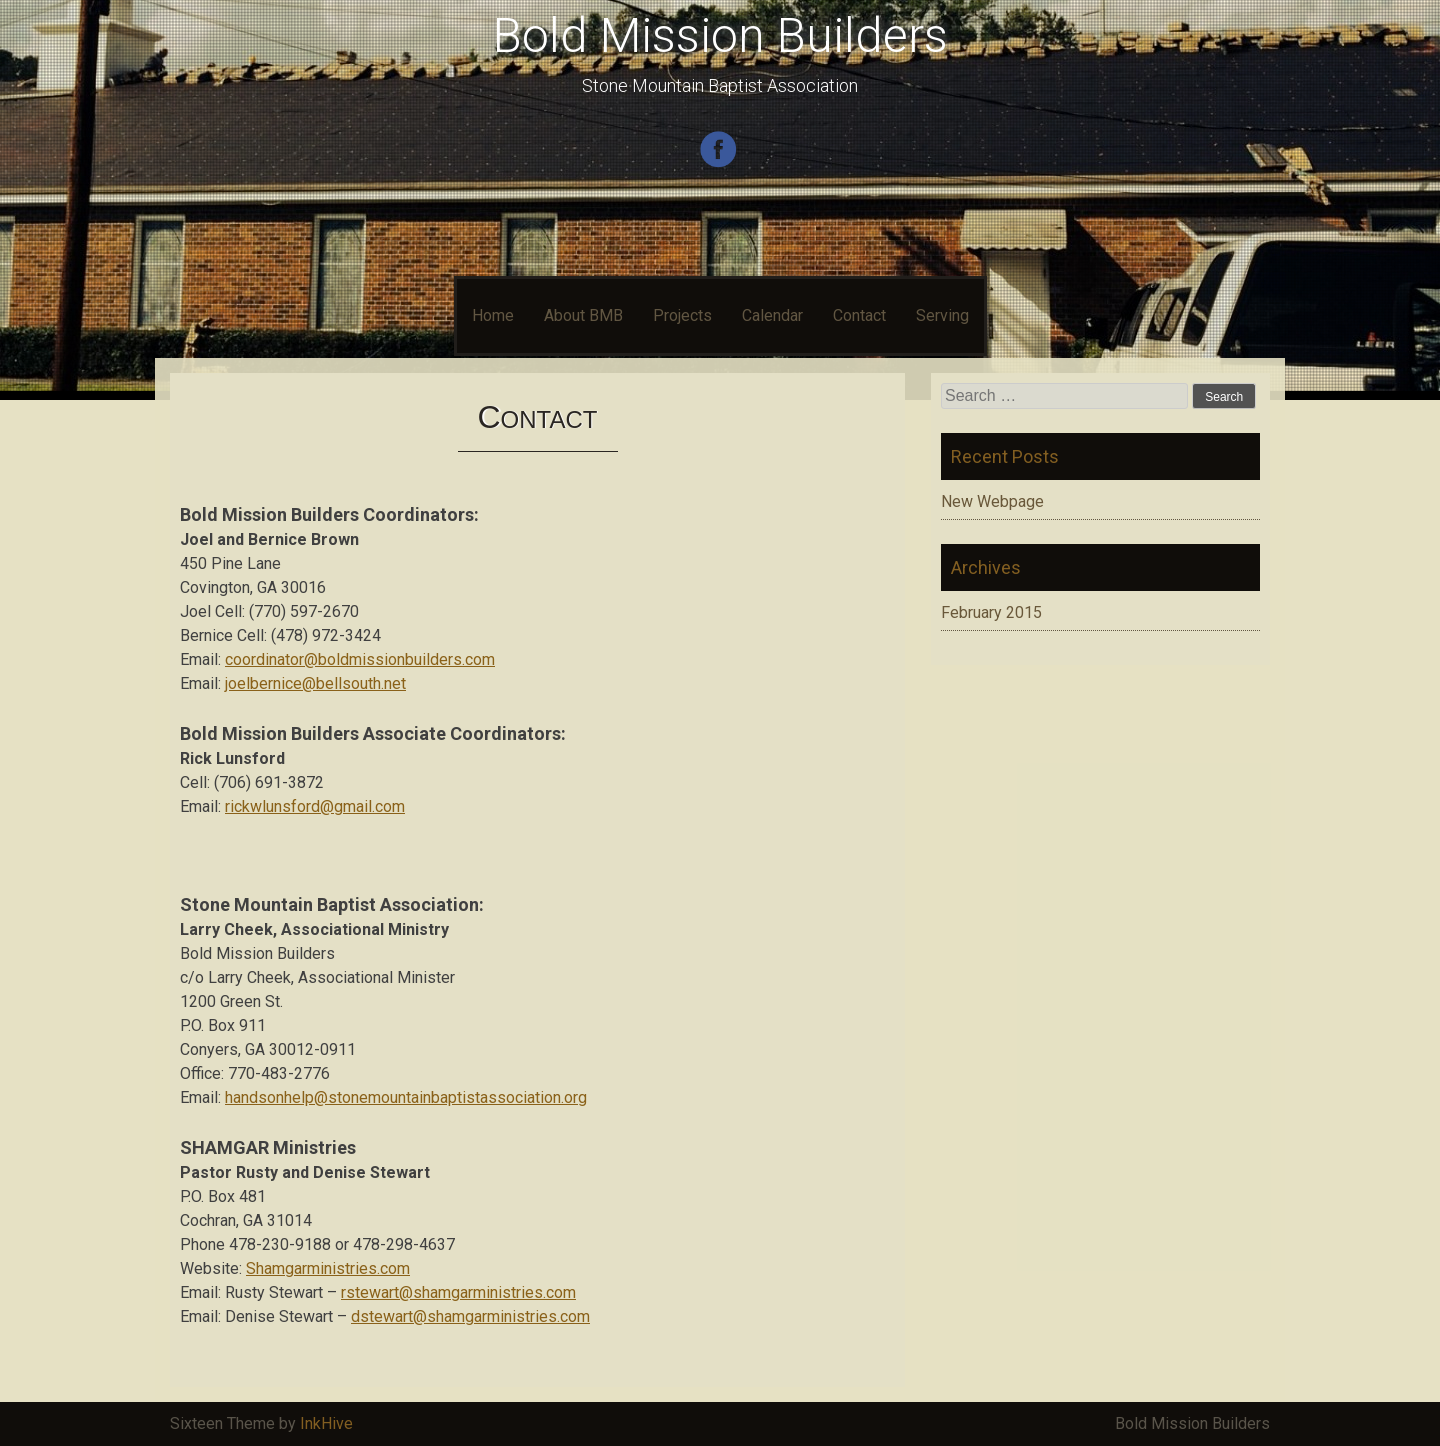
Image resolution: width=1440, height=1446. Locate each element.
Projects (682, 315)
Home (493, 315)
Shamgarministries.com (328, 1268)
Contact (859, 315)
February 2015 (991, 612)
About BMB (583, 315)
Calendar (772, 315)
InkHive (326, 1423)
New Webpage (992, 501)
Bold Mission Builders (720, 35)
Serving (942, 315)
